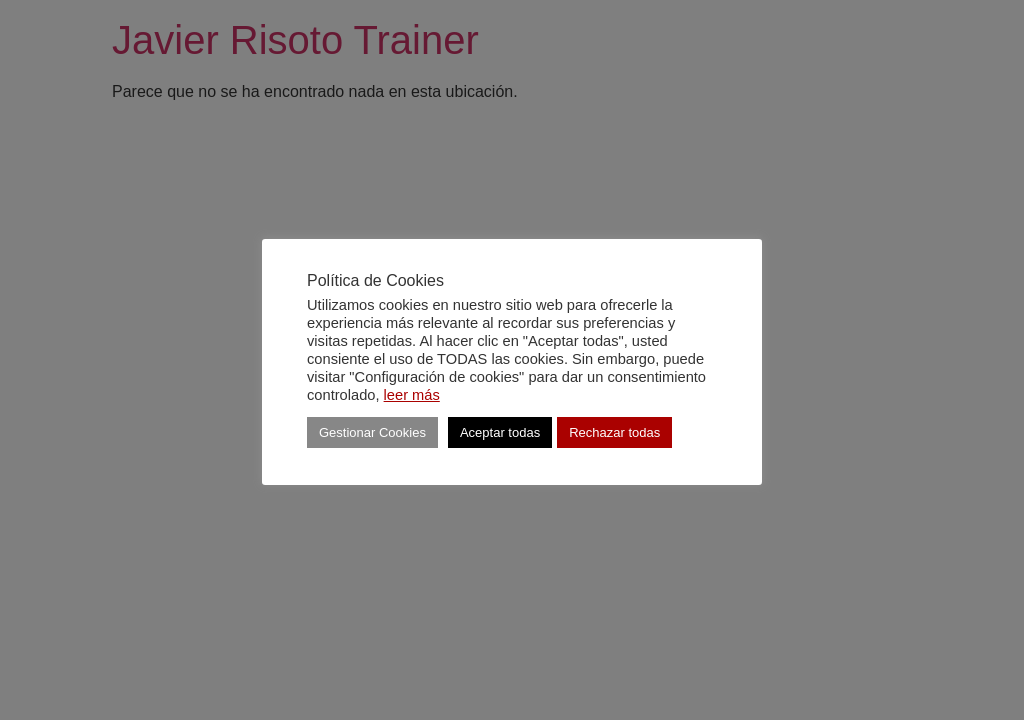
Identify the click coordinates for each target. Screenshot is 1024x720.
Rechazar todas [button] (614, 432)
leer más (412, 395)
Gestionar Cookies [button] (372, 432)
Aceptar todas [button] (500, 432)
